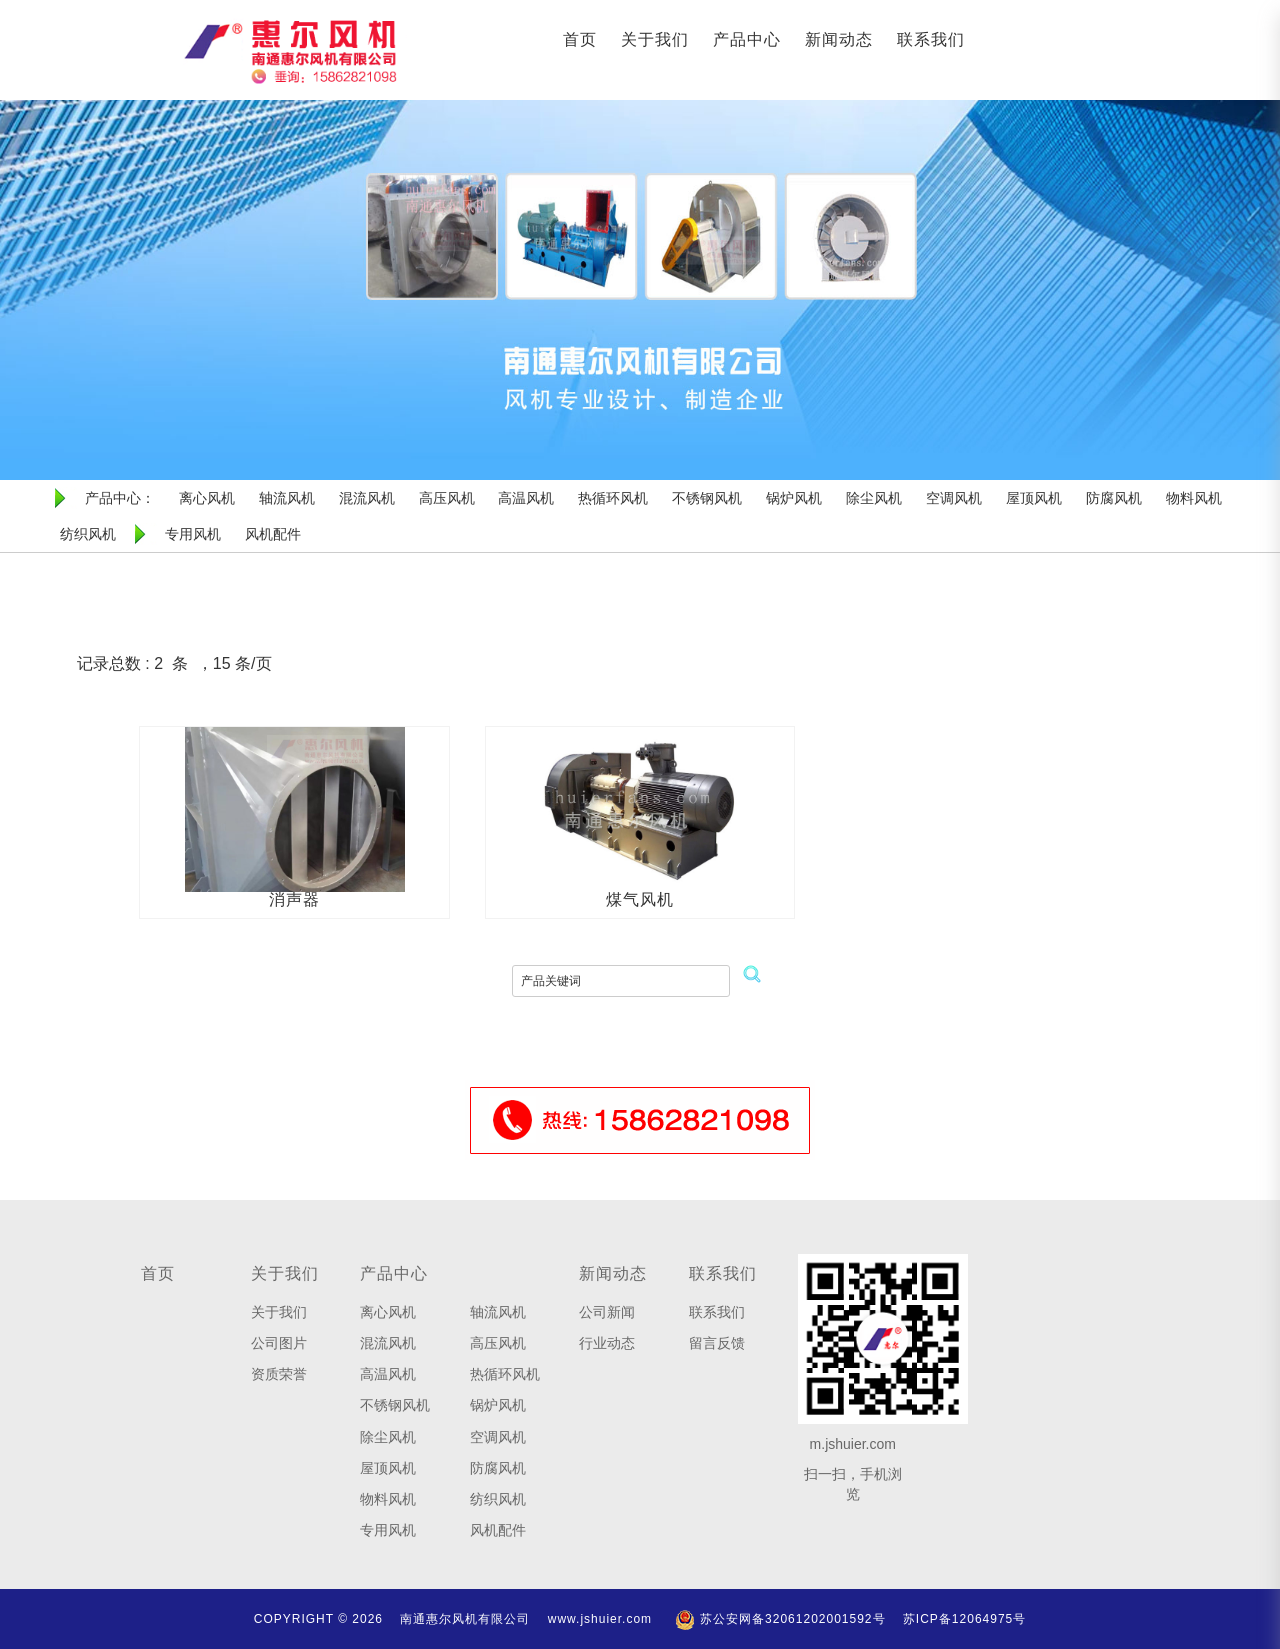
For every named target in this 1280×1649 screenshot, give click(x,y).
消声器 (294, 899)
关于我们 (655, 39)
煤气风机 (640, 899)
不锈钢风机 (395, 1405)
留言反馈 (717, 1343)
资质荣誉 (279, 1374)
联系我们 (931, 39)
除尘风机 (388, 1437)
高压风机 (498, 1343)
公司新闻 (607, 1312)
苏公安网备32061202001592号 (780, 1619)
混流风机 (388, 1343)
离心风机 (388, 1312)
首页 (580, 39)
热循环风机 (505, 1374)
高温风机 (388, 1374)
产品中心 (747, 39)
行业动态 (607, 1343)
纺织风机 (498, 1499)
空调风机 (498, 1437)
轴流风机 (498, 1312)
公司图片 (279, 1343)
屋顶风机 (388, 1468)
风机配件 (498, 1530)
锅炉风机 (498, 1405)
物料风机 (388, 1499)
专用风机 (388, 1530)
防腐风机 (498, 1468)
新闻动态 (839, 39)
